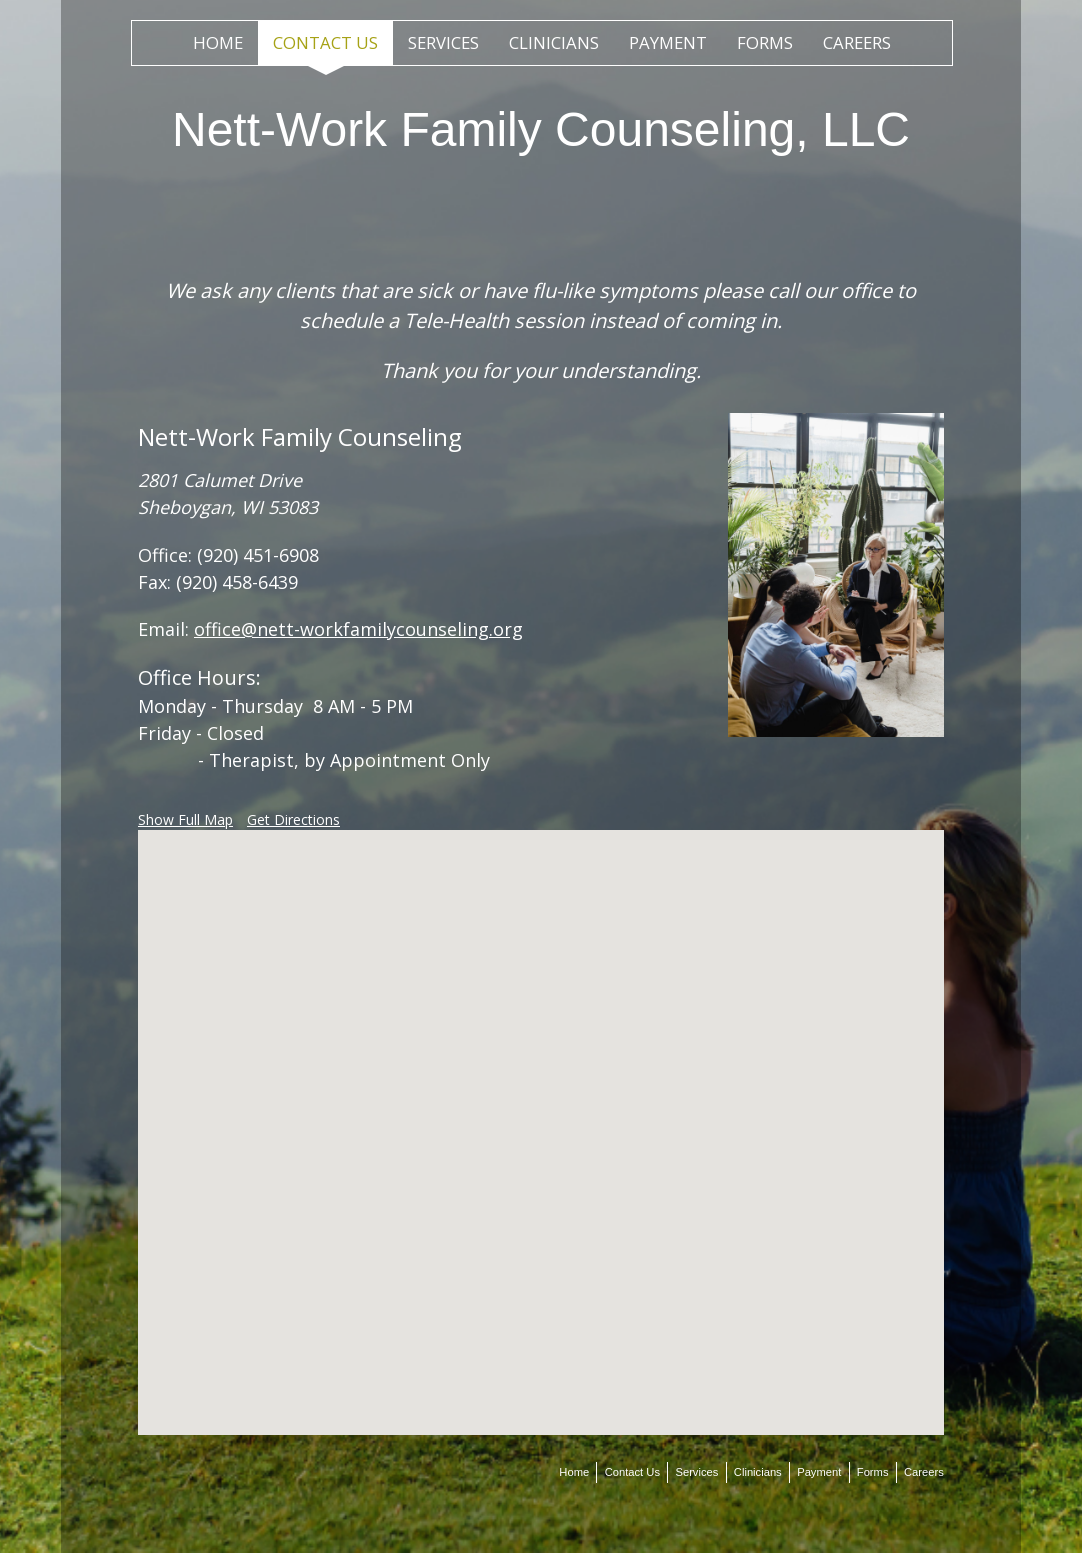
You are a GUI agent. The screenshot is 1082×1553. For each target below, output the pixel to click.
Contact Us (325, 42)
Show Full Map (185, 819)
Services (443, 42)
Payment (668, 42)
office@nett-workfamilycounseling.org (358, 629)
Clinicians (554, 42)
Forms (765, 42)
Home (218, 42)
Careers (857, 42)
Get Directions (293, 819)
